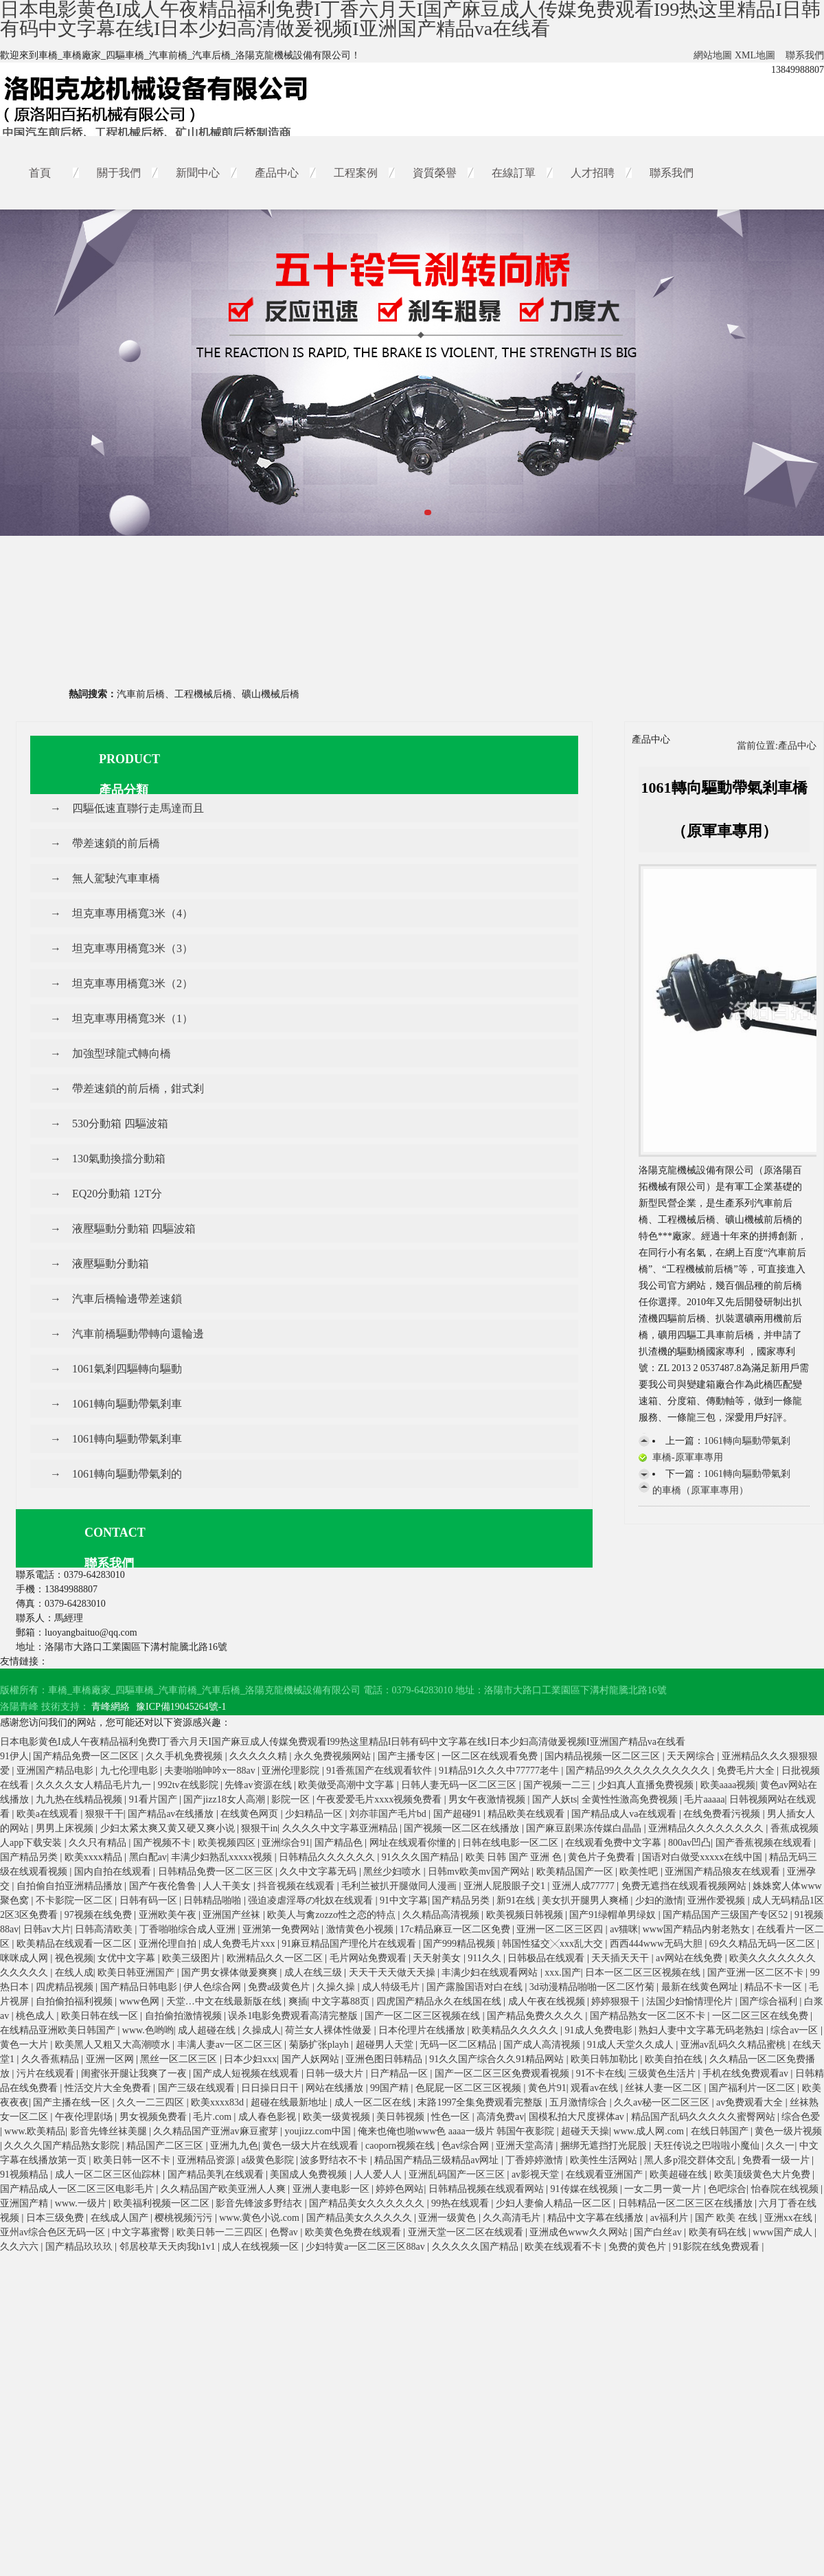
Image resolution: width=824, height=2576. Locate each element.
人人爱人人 (379, 2174)
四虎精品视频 (66, 1987)
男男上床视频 (66, 1828)
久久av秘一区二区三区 (663, 2102)
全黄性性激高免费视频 (631, 1799)
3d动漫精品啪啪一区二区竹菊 (593, 1987)
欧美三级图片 (192, 1958)
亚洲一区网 (111, 2059)
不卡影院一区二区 (75, 1900)
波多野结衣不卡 (335, 2160)
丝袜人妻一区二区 (665, 2088)
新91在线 (517, 1900)
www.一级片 (81, 2203)
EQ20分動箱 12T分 (117, 1193)
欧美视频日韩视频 (526, 1915)
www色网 (140, 2001)
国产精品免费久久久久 (536, 2016)
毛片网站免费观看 (369, 1958)
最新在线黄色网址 (701, 1987)
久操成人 (261, 2030)
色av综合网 (467, 2145)
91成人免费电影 (600, 2030)
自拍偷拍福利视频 (75, 2001)
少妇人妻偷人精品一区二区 (555, 2203)
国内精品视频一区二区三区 (604, 1756)
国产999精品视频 (460, 1944)
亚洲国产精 (25, 2203)
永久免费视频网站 (334, 1756)
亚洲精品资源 (207, 2160)
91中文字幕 (404, 1900)
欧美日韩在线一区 (101, 2016)
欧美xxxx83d (219, 2102)
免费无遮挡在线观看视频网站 (685, 1886)
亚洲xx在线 (789, 2218)
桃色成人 (36, 2016)
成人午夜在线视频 (548, 2001)
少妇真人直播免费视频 (646, 1785)
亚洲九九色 (234, 2145)
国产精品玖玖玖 (80, 2246)
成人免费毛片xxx (240, 1944)
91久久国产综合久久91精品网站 (497, 2059)
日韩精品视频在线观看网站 (487, 2189)
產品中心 (277, 173)
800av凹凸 (689, 1843)
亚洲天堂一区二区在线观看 (467, 2232)
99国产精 (390, 2088)
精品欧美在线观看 (527, 1814)
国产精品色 (339, 1843)
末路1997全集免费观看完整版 (481, 2102)
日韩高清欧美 (105, 1929)
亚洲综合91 (286, 1843)
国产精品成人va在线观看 (625, 1814)
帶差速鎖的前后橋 (116, 843)
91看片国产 (154, 1799)
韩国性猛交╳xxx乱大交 (554, 1944)
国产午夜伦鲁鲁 (164, 1886)
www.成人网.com (649, 2131)
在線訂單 (514, 173)
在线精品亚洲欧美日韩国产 (59, 2030)
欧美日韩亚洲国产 (137, 1972)
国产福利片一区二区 (753, 2088)
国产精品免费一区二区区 (87, 1756)
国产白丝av (659, 2232)
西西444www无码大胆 (657, 1944)
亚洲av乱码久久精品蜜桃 (734, 2045)
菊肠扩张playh (320, 2045)
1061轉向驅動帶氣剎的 (127, 1474)
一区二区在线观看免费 (491, 1756)
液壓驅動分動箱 (110, 1263)
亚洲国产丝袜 (233, 1915)
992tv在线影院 (189, 1785)
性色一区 (451, 2117)
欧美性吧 (640, 1871)
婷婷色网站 (400, 2189)
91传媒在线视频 (586, 2189)
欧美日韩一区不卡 (133, 2160)
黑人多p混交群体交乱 (691, 2160)
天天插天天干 (621, 1958)
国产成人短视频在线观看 (247, 2073)
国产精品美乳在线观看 (217, 2174)
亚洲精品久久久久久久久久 (707, 1828)
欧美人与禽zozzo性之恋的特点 (332, 1915)
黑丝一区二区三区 (180, 2059)
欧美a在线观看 (48, 1814)
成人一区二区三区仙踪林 (109, 2174)
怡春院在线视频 (786, 2189)
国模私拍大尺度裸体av (578, 2117)
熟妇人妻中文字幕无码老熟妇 (702, 2030)
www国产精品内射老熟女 (698, 1929)
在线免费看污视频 (723, 1814)
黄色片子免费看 (603, 1857)
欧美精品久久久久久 (516, 2030)
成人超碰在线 (208, 2030)
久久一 (780, 2145)
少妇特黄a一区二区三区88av (366, 2246)
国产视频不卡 (163, 1843)
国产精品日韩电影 (140, 1987)
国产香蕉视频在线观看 (765, 1843)
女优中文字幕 (128, 1958)
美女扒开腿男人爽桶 (586, 1900)
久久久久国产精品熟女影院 (63, 2145)
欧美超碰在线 (680, 2174)
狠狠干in (259, 1828)
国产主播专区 (408, 1756)
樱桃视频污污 (184, 2218)
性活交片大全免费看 (109, 2088)
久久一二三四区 (152, 2102)
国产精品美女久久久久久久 (368, 2203)
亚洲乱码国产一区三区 (458, 2174)
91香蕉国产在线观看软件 (380, 1770)
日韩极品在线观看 (547, 1958)
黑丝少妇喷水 (393, 1871)
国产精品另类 (30, 1857)
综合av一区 (795, 2030)
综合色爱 (800, 2117)
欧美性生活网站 (605, 2160)
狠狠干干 (104, 1814)
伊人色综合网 (213, 1987)
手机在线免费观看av (746, 2073)
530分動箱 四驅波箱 (120, 1123)
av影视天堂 (537, 2174)
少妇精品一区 (315, 1814)
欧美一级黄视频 (338, 2117)
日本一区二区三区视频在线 (644, 1972)
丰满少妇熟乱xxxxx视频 (223, 1857)
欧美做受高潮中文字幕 (347, 1785)
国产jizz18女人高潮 (225, 1799)
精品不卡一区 (774, 1987)
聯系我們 (805, 55)
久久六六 (20, 2246)
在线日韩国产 (721, 2131)
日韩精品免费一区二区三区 (217, 1871)
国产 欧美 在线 (727, 2218)
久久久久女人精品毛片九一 (95, 1785)
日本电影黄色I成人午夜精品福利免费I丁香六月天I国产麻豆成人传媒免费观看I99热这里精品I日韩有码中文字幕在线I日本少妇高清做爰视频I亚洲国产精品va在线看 (342, 1742)
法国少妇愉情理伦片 (690, 2001)
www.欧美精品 (34, 2131)
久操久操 (337, 1987)
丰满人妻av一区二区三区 (231, 2045)
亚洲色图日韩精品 (385, 2059)
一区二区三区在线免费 (761, 2016)
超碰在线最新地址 (290, 2102)
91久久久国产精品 (421, 1857)
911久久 (485, 1958)
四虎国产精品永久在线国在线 (440, 2001)
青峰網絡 (110, 1707)
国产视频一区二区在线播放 (463, 1828)
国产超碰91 (458, 1814)
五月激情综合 (579, 2102)
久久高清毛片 (513, 2218)
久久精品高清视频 (442, 1915)
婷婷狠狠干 (616, 2001)
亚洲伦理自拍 (169, 1944)
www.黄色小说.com (260, 2218)
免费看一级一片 (777, 2160)
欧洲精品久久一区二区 (276, 1958)
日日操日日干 (271, 2088)
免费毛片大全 (747, 1770)
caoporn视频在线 (401, 2145)
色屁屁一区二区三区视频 (469, 2088)
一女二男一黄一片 (664, 2189)
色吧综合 (727, 2189)
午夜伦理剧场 (85, 2117)
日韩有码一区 (149, 1900)
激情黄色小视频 (361, 1929)
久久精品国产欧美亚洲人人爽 (224, 2189)
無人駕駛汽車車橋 (116, 878)
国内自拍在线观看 (114, 1871)
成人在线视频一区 (261, 2246)
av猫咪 (624, 1929)
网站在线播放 (336, 2088)
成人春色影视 (268, 2117)
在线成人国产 (121, 2218)
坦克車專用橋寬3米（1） (132, 1018)
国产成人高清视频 (543, 2045)
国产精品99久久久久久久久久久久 (639, 1770)
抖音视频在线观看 (297, 1886)
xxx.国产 (563, 1972)
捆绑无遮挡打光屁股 (605, 2145)
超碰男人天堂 (386, 2045)
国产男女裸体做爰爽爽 (230, 1972)
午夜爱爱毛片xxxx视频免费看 (380, 1799)
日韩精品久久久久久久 (328, 1857)
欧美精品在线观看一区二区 (75, 1944)
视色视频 (74, 1958)
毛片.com (213, 2117)
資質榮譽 (435, 173)
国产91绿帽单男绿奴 (614, 1915)
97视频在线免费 (100, 1915)
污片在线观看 (46, 2073)
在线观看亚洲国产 (605, 2174)
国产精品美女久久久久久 (360, 2218)
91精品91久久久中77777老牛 (500, 1770)
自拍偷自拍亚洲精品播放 (70, 1886)
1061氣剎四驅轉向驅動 (127, 1369)
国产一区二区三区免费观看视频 (503, 2073)
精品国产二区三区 (166, 2145)
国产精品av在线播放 (172, 1814)
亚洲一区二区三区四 (561, 1929)
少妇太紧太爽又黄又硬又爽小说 (169, 1828)
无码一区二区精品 (459, 2045)
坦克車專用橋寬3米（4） (132, 913)
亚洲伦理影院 (292, 1770)
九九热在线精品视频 (80, 1799)
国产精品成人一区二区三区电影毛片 (78, 2189)
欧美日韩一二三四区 (221, 2232)
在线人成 (74, 1972)
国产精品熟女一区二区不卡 (649, 2016)
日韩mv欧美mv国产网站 (479, 1871)
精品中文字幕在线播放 (596, 2218)
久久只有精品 (99, 1843)
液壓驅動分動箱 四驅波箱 (134, 1228)
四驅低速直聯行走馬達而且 (138, 808)
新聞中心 (198, 173)
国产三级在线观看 (198, 2088)
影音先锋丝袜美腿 (110, 2131)
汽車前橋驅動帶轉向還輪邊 (138, 1334)
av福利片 (670, 2218)
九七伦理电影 (130, 1770)
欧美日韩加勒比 (606, 2059)
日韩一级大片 (336, 2073)
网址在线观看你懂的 (414, 1843)
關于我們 (119, 173)
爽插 (298, 2001)
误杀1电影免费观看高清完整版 (294, 2016)
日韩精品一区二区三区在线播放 (686, 2203)
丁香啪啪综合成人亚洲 (188, 1929)
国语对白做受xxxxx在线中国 (703, 1857)
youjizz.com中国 (318, 2131)
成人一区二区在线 (374, 2102)
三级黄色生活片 (663, 2073)
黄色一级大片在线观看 (311, 2145)
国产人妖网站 (312, 2059)
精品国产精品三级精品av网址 (437, 2160)
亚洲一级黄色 (448, 2218)
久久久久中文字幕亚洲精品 (341, 1828)
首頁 (40, 173)
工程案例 (356, 173)
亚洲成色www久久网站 (579, 2232)
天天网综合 (692, 1756)
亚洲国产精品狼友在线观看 (724, 1871)
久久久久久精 (259, 1756)
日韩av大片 (47, 1929)
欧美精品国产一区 (576, 1871)
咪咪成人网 (25, 1958)
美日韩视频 (401, 2117)
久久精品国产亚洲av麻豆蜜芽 (216, 2131)
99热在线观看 (461, 2203)
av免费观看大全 (751, 2102)
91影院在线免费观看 (717, 2246)
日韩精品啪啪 (213, 1900)
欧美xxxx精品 (95, 1857)
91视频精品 (25, 2174)
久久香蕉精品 (51, 2059)
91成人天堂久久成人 (631, 2045)
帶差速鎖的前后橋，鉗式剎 (138, 1088)
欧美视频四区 (228, 1843)
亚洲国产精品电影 (56, 1770)
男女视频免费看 (154, 2117)
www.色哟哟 (148, 2030)
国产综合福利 (770, 2001)
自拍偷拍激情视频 (185, 2016)
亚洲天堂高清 (526, 2145)
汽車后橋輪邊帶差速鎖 (127, 1298)
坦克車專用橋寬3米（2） (132, 983)
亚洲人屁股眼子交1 (506, 1886)
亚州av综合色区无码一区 (54, 2232)
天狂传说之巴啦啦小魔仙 (708, 2145)
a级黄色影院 (268, 2160)
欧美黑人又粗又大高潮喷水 (114, 2045)
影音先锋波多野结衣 (260, 2203)
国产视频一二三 (558, 1785)
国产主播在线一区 (73, 2102)
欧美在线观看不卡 (564, 2246)
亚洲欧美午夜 (169, 1915)
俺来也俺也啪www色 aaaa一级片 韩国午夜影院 (457, 2131)
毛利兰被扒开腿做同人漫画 (400, 1886)
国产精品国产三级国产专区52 (726, 1915)
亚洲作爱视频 (717, 1900)
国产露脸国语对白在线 (475, 1987)
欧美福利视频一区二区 (162, 2203)
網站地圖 (713, 55)
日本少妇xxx (250, 2059)
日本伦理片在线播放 (423, 2030)
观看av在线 (596, 2088)
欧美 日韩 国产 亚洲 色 (515, 1857)
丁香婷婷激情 (535, 2160)
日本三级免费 (56, 2218)
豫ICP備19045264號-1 (181, 1707)
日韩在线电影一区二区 (511, 1843)
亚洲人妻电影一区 (332, 2189)
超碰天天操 (585, 2131)
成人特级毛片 (392, 1987)
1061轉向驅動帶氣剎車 (127, 1404)
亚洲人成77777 (584, 1886)
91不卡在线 (600, 2073)
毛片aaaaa (704, 1799)
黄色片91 (547, 2088)
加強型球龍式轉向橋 (121, 1053)
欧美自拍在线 (675, 2059)
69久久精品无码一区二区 (763, 1944)
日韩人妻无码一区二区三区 (460, 1785)
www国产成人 (783, 2232)
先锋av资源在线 (259, 1785)
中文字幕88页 (342, 2001)
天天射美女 (438, 1958)
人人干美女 (228, 1886)
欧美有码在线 (719, 2232)
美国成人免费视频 (310, 2174)
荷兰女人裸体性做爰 (329, 2030)
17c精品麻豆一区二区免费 (456, 1929)
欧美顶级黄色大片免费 (763, 2174)
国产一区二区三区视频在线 (424, 2016)
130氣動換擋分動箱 (118, 1158)
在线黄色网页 (250, 1814)
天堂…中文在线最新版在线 (225, 2001)
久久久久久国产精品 (476, 2246)
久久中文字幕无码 (319, 1871)
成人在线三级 (314, 1972)
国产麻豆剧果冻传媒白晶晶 (585, 1828)
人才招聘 (593, 173)
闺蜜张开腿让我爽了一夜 (135, 2073)
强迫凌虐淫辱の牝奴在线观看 (312, 1900)
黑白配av (148, 1857)
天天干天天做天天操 (393, 1972)
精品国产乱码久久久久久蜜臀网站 (704, 2117)
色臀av (285, 2232)
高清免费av (500, 2117)
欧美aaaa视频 (728, 1785)
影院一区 (291, 1799)
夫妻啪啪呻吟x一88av (211, 1770)
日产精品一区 (400, 2073)
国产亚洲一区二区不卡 (756, 1972)
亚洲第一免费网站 (282, 1929)
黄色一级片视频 (788, 2131)
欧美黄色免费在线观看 (354, 2232)
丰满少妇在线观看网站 (491, 1972)
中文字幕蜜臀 (142, 2232)
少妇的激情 (659, 1900)
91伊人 (14, 1756)
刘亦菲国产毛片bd (389, 1814)
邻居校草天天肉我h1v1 (168, 2246)
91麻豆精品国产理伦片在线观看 (350, 1944)
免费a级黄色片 (280, 1987)
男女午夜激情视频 (488, 1799)
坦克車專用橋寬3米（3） (132, 948)
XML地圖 (755, 55)
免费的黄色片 (638, 2246)
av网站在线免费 (690, 1958)
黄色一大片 (25, 2045)
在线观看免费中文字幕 (614, 1843)
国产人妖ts (554, 1799)
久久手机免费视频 (185, 1756)
